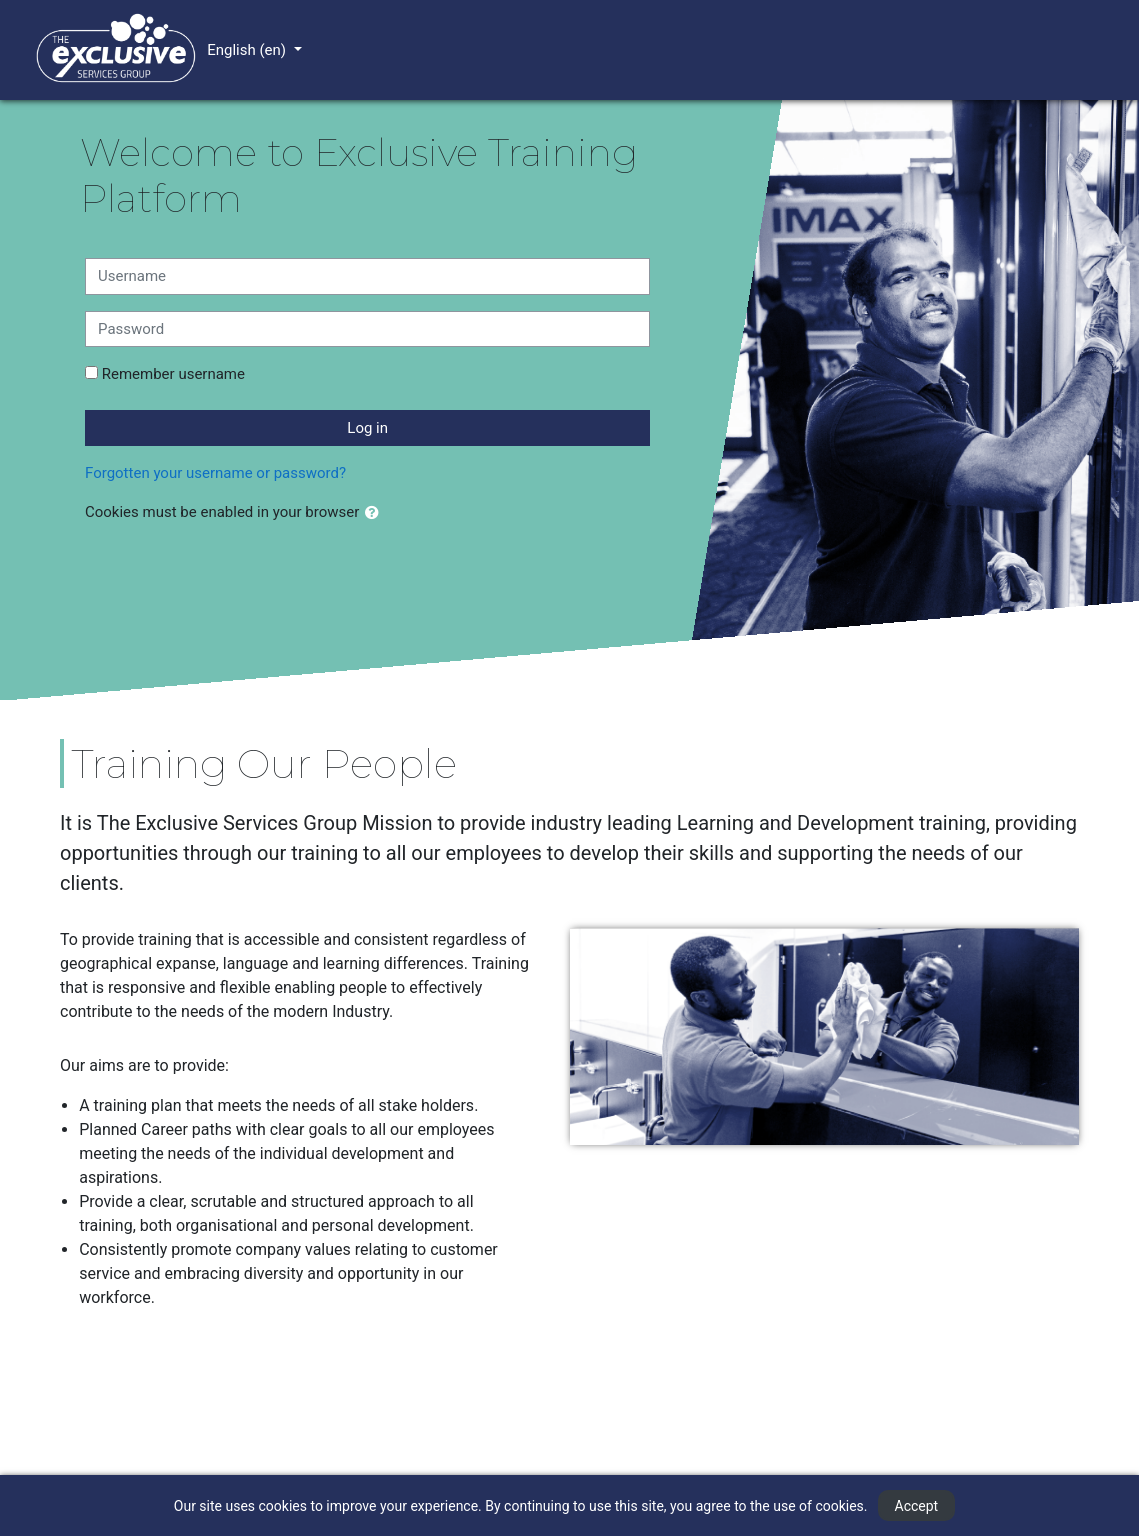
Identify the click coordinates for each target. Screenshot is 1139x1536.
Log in (367, 428)
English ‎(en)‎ (248, 50)
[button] (376, 513)
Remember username (173, 374)
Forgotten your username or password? (215, 473)
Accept (917, 1506)
